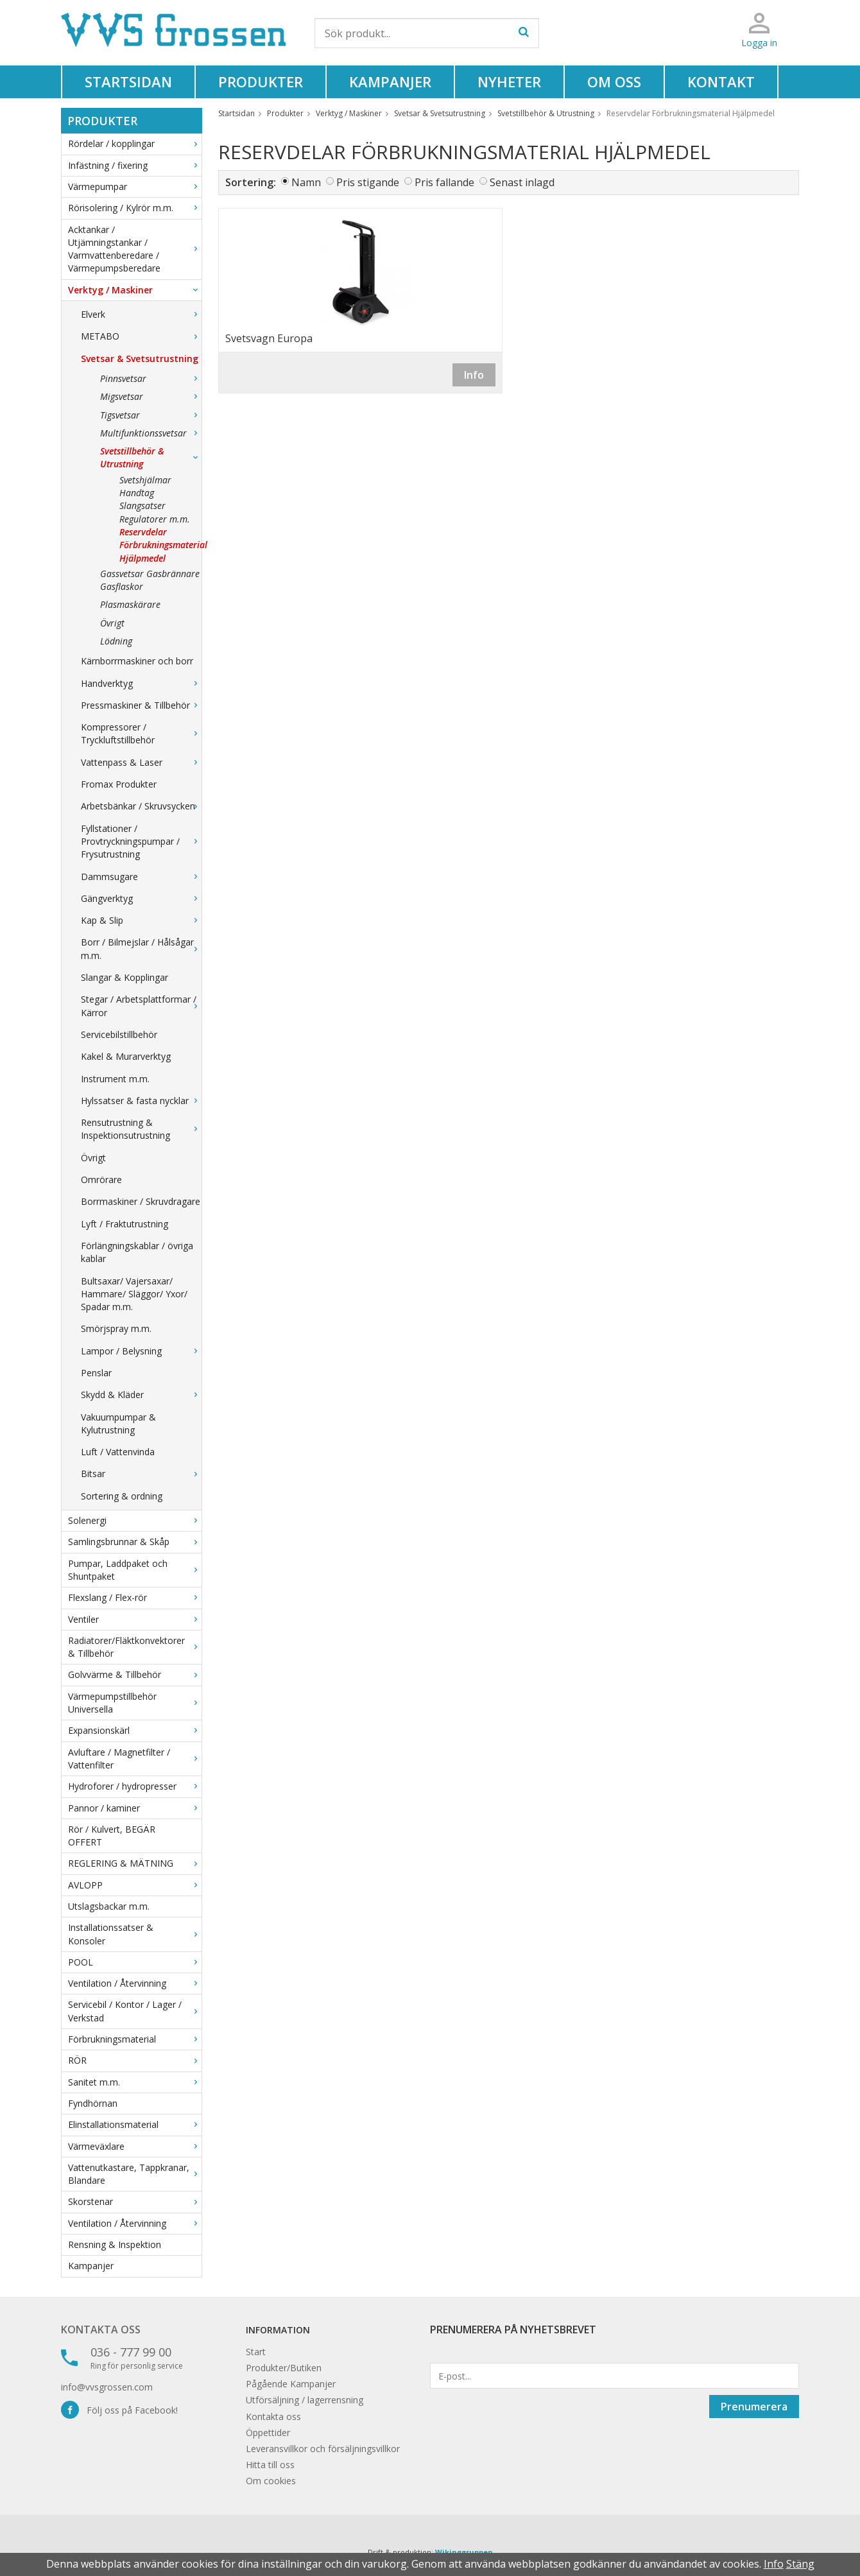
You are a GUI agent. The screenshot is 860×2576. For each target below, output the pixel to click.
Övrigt (112, 623)
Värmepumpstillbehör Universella (135, 1702)
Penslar (96, 1373)
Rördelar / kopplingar (135, 143)
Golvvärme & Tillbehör (135, 1674)
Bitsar (141, 1473)
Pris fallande (444, 182)
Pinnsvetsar (151, 378)
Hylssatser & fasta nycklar (141, 1100)
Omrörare (101, 1179)
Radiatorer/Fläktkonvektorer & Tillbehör (135, 1646)
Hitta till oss (270, 2465)
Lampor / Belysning (141, 1351)
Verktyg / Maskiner (135, 290)
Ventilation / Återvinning (135, 1983)
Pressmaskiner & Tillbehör (141, 705)
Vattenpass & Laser (141, 762)
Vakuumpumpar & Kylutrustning (118, 1423)
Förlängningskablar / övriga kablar (137, 1252)
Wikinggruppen (464, 2552)
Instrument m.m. (115, 1079)
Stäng (800, 2564)
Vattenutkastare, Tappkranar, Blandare (135, 2173)
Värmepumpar (135, 186)
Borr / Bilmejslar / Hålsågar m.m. (141, 948)
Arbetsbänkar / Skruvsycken (141, 806)
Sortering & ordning (121, 1496)
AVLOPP (135, 1885)
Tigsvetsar (151, 415)
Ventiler (135, 1619)
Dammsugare (141, 876)
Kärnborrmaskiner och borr (137, 661)
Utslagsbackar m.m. (109, 1906)
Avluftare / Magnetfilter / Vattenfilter (135, 1758)
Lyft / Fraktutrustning (124, 1224)
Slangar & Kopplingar (124, 977)
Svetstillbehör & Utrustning (151, 457)
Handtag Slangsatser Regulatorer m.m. (154, 506)
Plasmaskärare (130, 604)
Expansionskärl (135, 1730)
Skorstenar (135, 2201)
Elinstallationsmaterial (135, 2124)
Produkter (260, 81)
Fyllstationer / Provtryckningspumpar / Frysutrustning (141, 841)
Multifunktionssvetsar (151, 433)
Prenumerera (754, 2406)
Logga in (759, 43)
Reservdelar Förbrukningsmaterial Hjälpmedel (160, 545)
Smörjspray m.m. (116, 1328)
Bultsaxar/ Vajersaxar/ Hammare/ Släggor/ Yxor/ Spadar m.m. (134, 1294)
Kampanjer (390, 81)
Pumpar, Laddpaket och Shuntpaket (135, 1569)
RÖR (135, 2060)
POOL (135, 1962)
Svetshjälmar (145, 480)
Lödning (116, 641)
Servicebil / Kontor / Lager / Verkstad (135, 2010)
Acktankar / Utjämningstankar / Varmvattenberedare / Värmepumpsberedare (135, 249)
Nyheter (509, 81)
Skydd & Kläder (141, 1394)
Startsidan (128, 81)
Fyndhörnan (92, 2103)
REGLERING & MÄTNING (135, 1863)
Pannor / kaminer (135, 1808)
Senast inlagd (522, 182)
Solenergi (135, 1520)
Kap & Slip (141, 920)
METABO (141, 336)
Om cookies (271, 2481)
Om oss (614, 81)
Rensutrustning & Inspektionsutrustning (141, 1128)
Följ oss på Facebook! (119, 2410)
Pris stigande (367, 182)
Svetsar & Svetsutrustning (141, 358)
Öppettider (268, 2432)
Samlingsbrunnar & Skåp (135, 1541)
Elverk (141, 314)
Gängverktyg (141, 898)
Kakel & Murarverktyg (126, 1056)
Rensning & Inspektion (114, 2244)
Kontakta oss (101, 2329)
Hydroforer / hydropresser (135, 1786)
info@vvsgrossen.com (107, 2387)
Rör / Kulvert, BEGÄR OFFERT (111, 1835)
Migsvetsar (151, 396)
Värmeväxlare (135, 2146)
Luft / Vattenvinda (118, 1452)
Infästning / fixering (135, 165)
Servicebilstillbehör (119, 1034)
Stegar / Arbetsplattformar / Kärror (141, 1005)
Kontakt (721, 81)
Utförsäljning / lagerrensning (304, 2400)
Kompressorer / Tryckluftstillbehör (141, 733)
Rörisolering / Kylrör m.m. (135, 208)
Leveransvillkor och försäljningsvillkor (323, 2448)
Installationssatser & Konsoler (135, 1933)
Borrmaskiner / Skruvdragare (140, 1201)
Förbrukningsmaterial (135, 2039)
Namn (306, 182)
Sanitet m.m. (135, 2082)
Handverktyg (141, 683)
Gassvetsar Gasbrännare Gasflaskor (150, 579)
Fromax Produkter (119, 784)
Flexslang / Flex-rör (135, 1597)
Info (474, 375)
